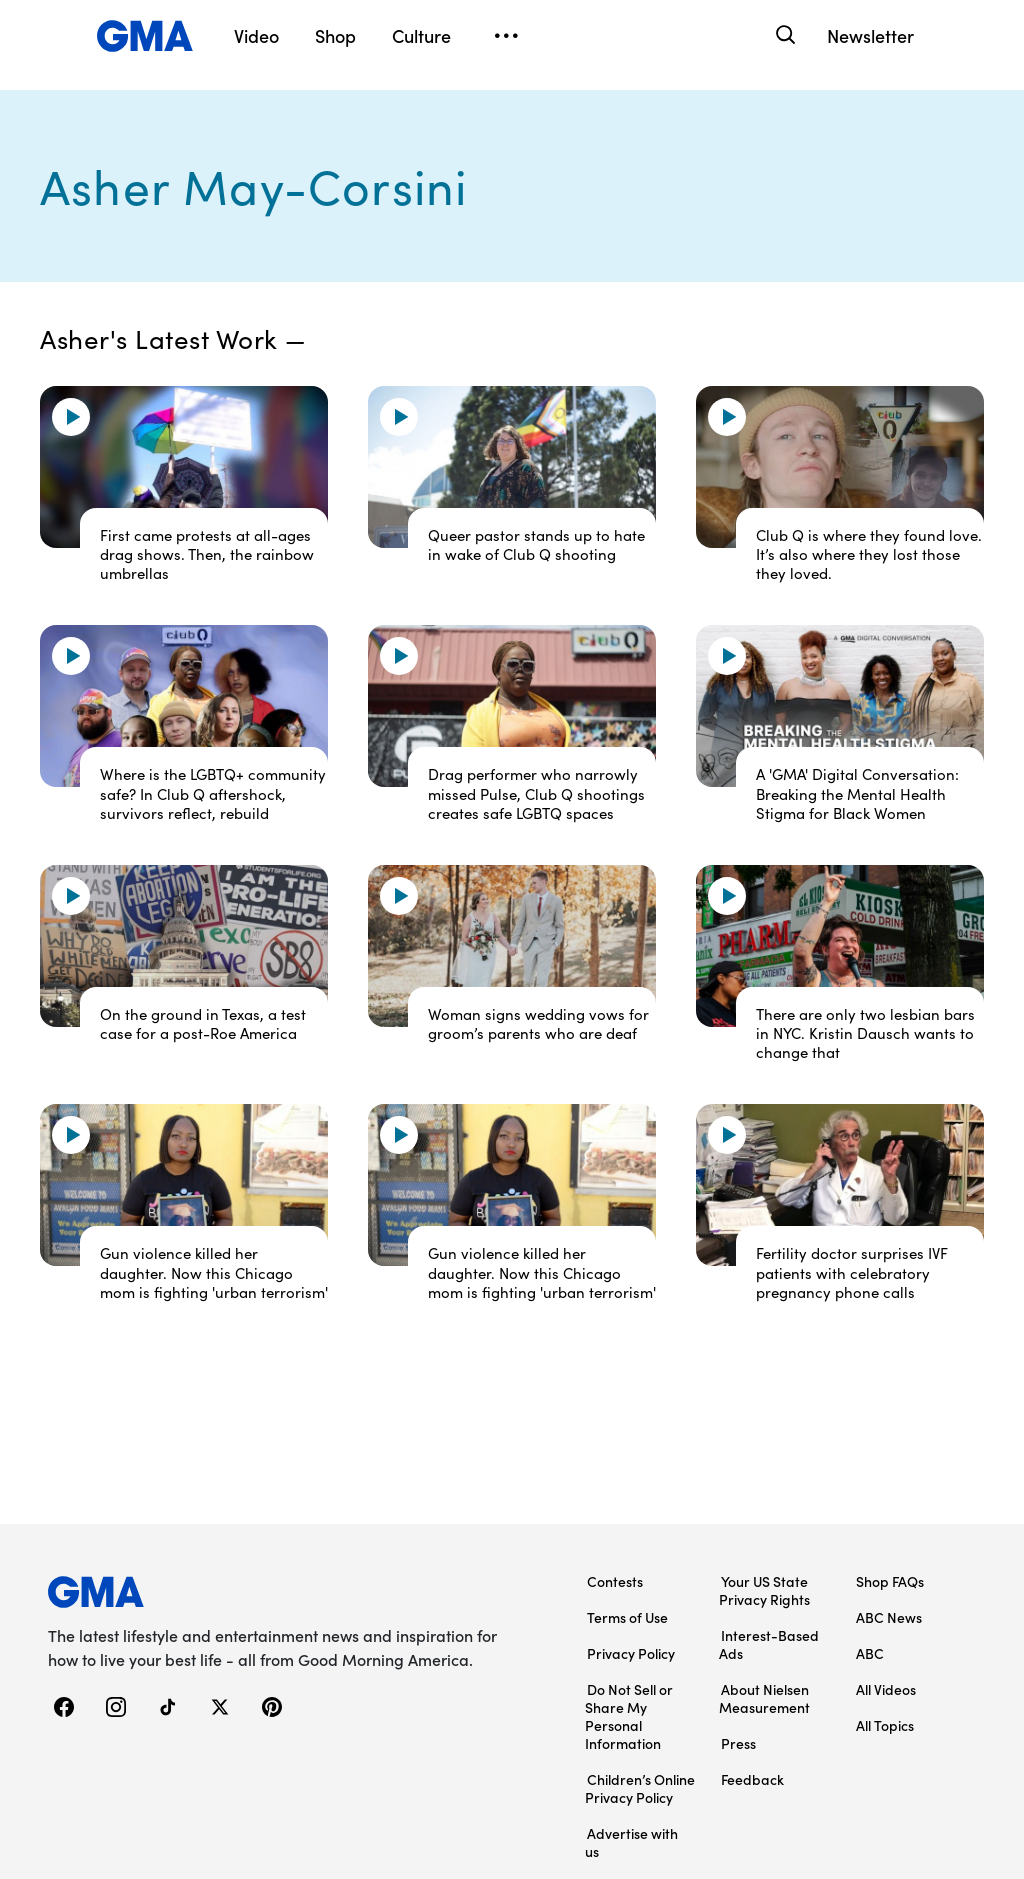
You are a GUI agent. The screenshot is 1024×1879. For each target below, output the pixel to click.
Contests (615, 1581)
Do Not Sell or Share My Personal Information (629, 1716)
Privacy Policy (631, 1653)
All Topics (885, 1725)
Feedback (752, 1779)
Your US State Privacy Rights (764, 1590)
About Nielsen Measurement (764, 1698)
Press (738, 1743)
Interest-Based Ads (769, 1644)
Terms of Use (627, 1617)
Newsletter (870, 35)
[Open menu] (506, 36)
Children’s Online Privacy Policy (640, 1788)
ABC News (889, 1617)
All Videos (886, 1689)
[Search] (783, 35)
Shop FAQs (890, 1581)
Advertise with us (631, 1842)
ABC (870, 1653)
